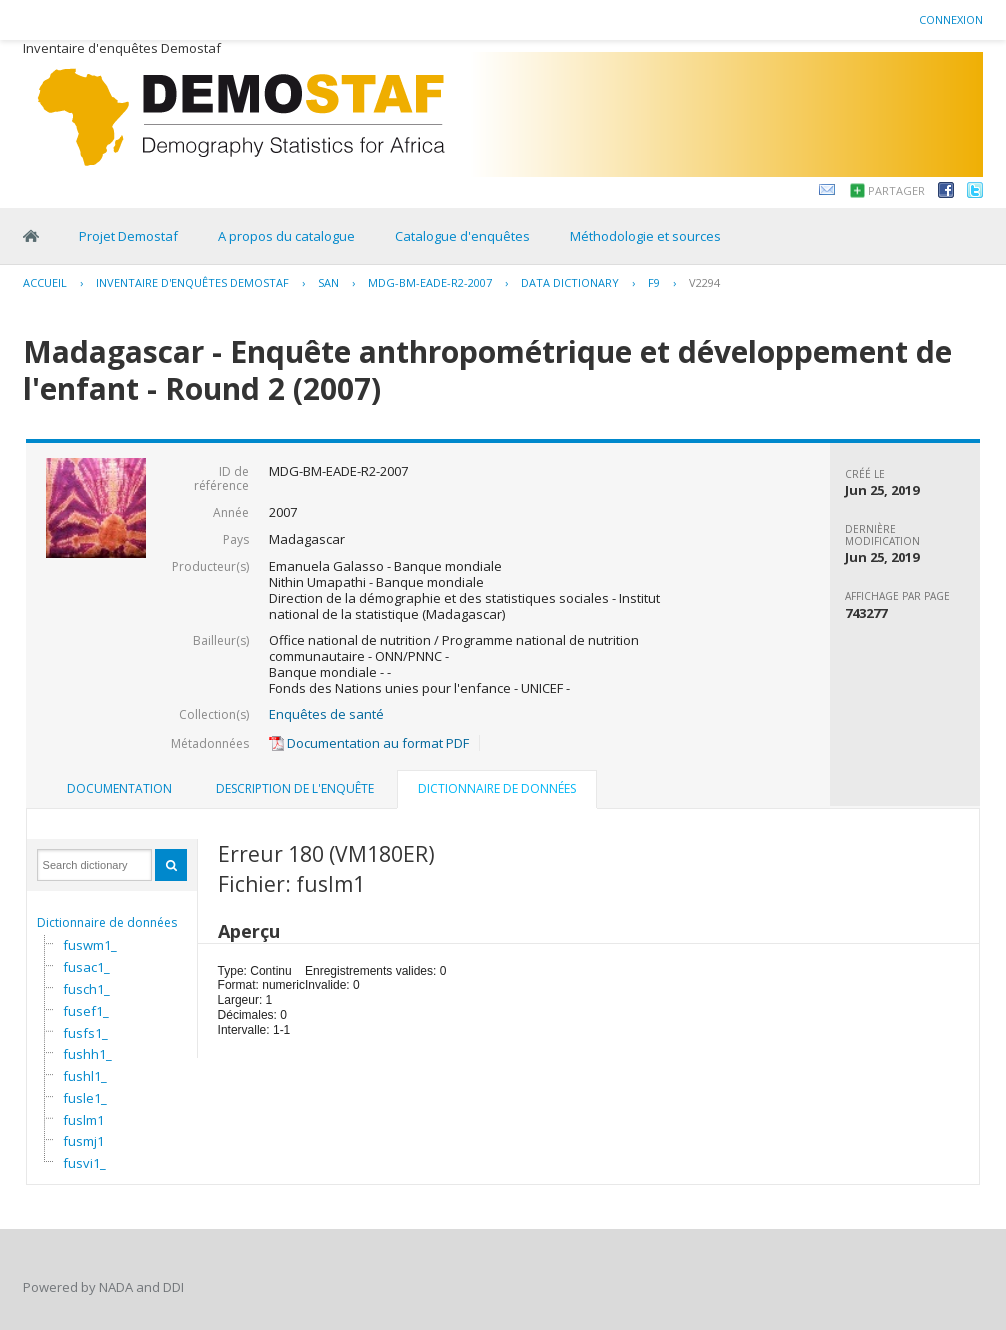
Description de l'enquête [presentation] (295, 788)
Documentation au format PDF (369, 743)
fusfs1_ (85, 1033)
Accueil (45, 282)
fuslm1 (83, 1120)
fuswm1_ (90, 945)
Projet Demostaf (128, 236)
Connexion (951, 19)
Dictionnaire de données (107, 922)
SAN (328, 282)
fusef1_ (86, 1011)
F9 (654, 282)
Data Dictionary (570, 282)
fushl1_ (85, 1076)
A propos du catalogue (286, 236)
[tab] (119, 789)
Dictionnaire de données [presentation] (497, 788)
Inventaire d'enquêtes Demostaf (192, 282)
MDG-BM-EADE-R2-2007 (430, 282)
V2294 (704, 282)
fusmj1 (83, 1141)
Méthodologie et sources (645, 236)
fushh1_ (87, 1054)
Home (31, 236)
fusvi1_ (84, 1163)
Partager (896, 190)
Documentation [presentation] (119, 788)
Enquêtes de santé (326, 714)
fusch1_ (86, 989)
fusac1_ (86, 967)
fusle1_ (85, 1098)
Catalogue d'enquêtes (462, 236)
